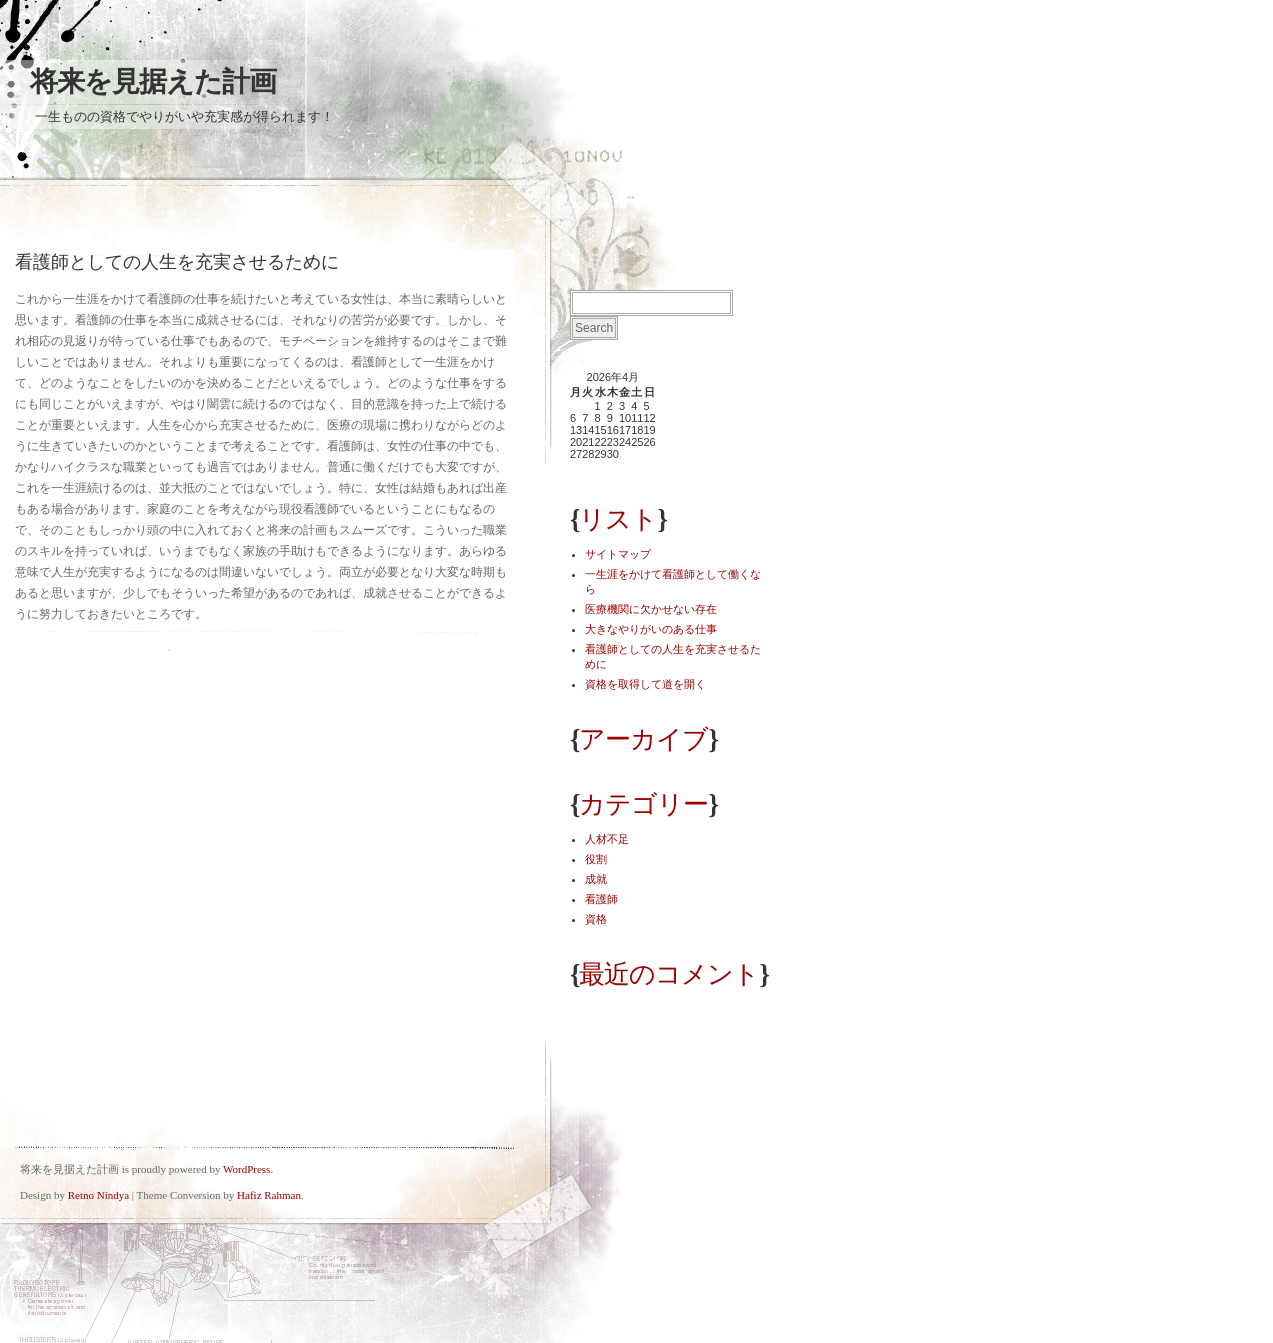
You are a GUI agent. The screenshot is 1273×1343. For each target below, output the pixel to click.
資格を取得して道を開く (645, 684)
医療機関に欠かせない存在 (651, 609)
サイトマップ (618, 554)
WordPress (246, 1169)
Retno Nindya (98, 1195)
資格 (596, 919)
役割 (596, 859)
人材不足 (607, 839)
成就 (596, 879)
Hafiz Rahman (269, 1195)
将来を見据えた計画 (153, 81)
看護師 (601, 899)
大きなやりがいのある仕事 (651, 629)
